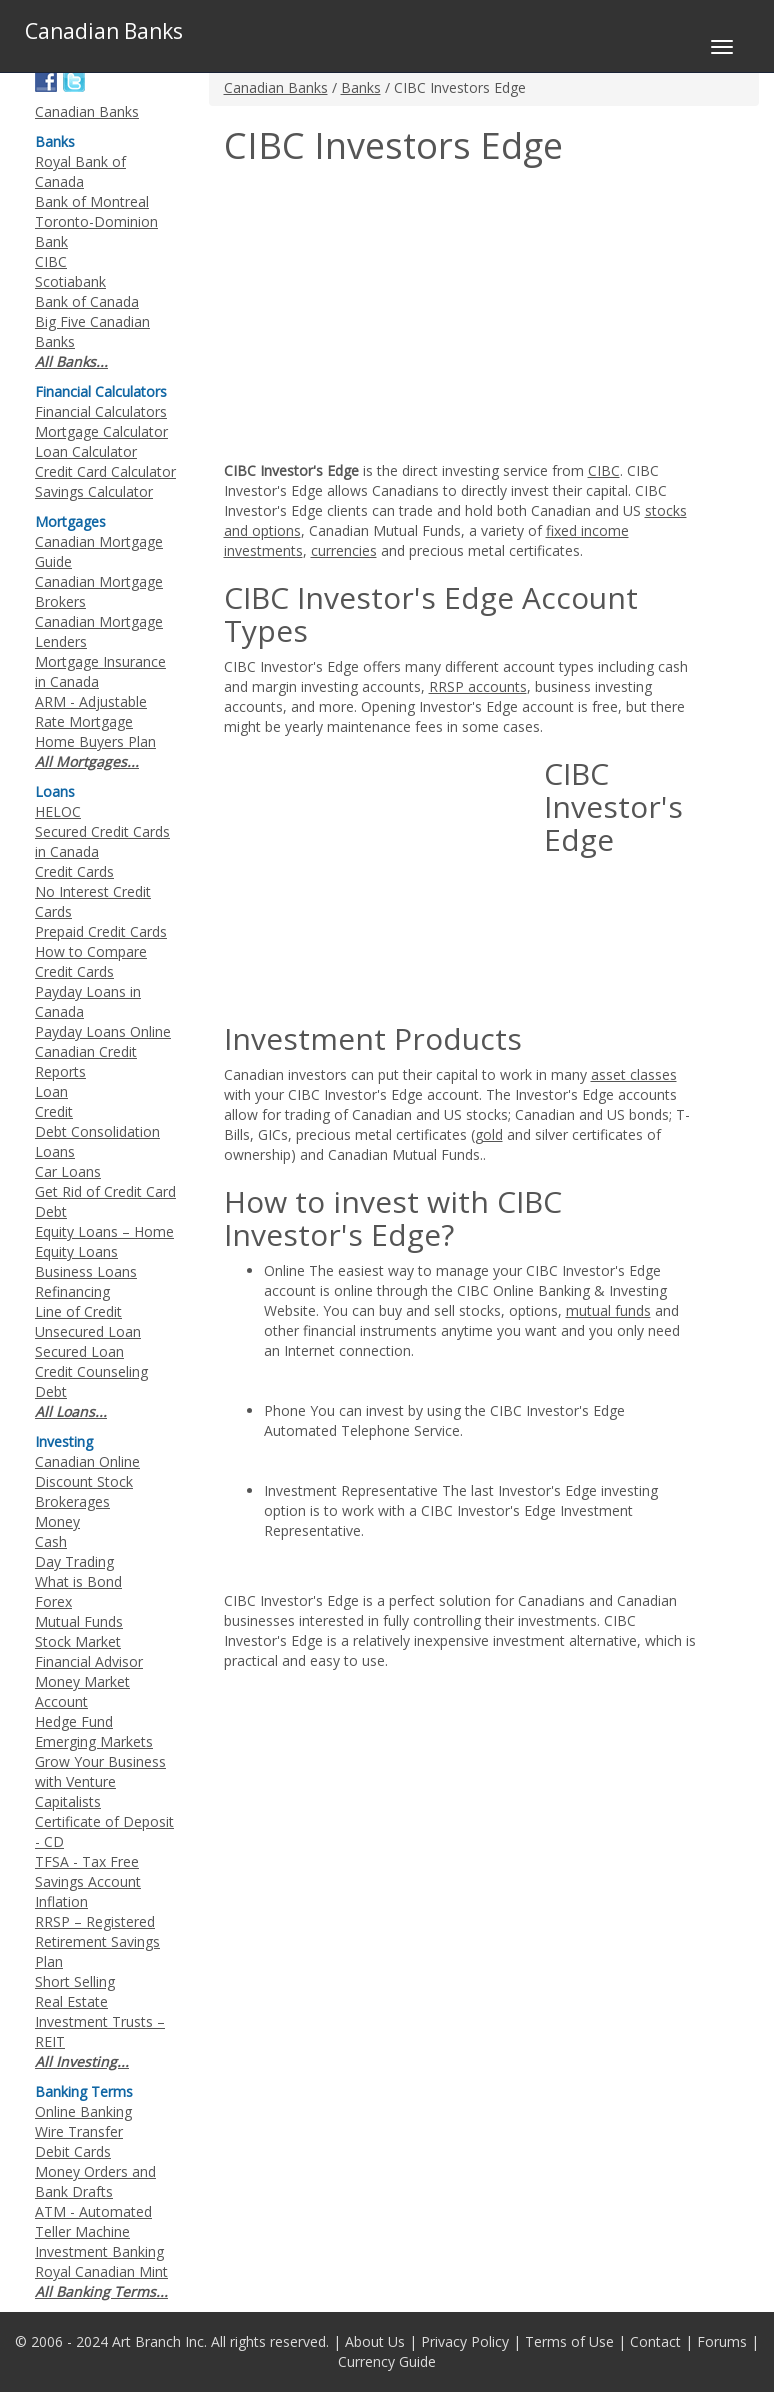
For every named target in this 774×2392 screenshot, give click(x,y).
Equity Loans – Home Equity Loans (104, 1241)
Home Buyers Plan (95, 741)
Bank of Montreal (92, 201)
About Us (375, 2341)
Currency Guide (387, 2361)
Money (57, 1521)
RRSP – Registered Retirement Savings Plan (97, 1941)
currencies (344, 550)
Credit (54, 1111)
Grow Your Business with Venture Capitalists (100, 1781)
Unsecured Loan (88, 1331)
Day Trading (74, 1561)
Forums (722, 2341)
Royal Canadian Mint (101, 2271)
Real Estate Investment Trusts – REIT (100, 2021)
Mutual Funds (79, 1621)
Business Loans (86, 1271)
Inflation (61, 1901)
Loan (51, 1091)
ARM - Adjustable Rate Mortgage (91, 711)
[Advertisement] (392, 316)
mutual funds (608, 1310)
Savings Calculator (94, 491)
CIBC (604, 470)
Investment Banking (99, 2251)
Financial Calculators (101, 411)
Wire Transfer (79, 2131)
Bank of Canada (87, 301)
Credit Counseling (91, 1371)
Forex (53, 1601)
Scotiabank (70, 281)
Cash (51, 1541)
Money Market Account (82, 1691)
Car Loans (68, 1171)
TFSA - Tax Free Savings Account (88, 1871)
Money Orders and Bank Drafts (95, 2181)
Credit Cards (74, 871)
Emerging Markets (94, 1741)
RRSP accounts (478, 686)
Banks (361, 87)
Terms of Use (569, 2341)
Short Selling (75, 1981)
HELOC (58, 811)
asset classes (634, 1074)
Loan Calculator (86, 451)
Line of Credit (78, 1311)
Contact (655, 2341)
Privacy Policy (465, 2341)
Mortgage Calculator (101, 431)
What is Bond (78, 1581)
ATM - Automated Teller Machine (93, 2221)
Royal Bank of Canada (80, 171)
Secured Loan (79, 1351)
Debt (51, 1391)
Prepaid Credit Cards (101, 931)
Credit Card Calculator (105, 471)
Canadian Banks (276, 87)
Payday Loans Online (103, 1031)
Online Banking (83, 2111)
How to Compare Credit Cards (91, 961)
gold (489, 1134)
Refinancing (72, 1291)
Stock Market (78, 1641)
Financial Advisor (89, 1661)
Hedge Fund (74, 1721)
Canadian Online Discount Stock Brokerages (87, 1481)
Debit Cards (73, 2151)
